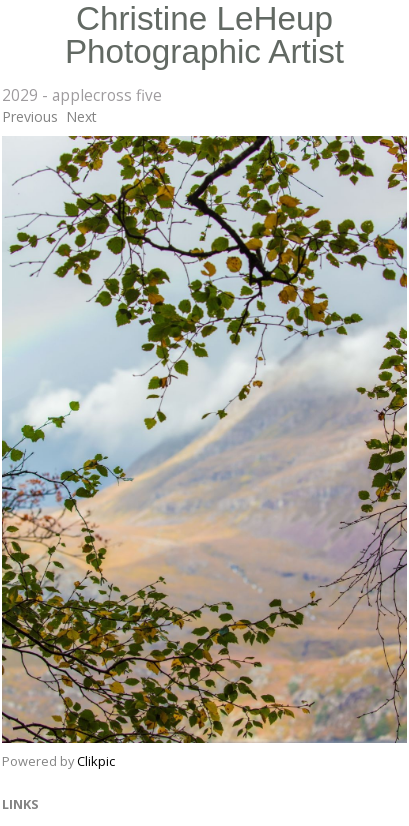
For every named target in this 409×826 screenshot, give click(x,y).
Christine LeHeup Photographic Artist (204, 35)
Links (20, 804)
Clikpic (96, 761)
